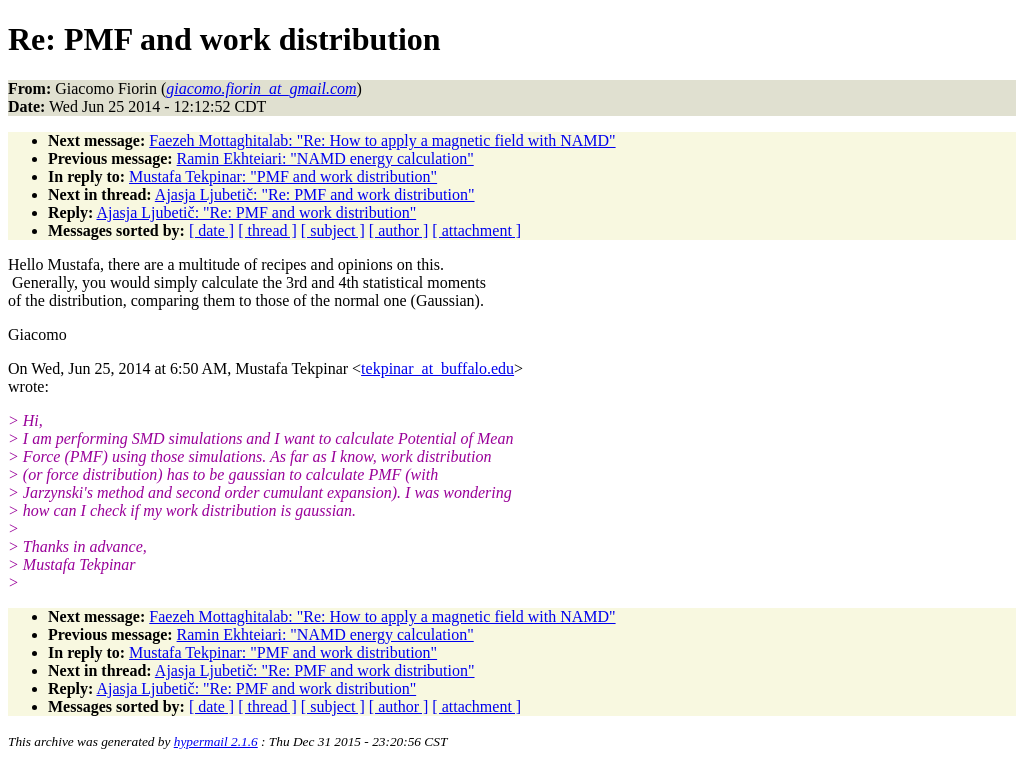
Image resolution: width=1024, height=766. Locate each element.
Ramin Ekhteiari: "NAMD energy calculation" (325, 158)
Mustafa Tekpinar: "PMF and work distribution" (283, 176)
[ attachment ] (476, 230)
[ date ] (211, 230)
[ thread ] (267, 230)
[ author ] (399, 230)
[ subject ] (333, 230)
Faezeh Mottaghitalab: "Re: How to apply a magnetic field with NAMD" (382, 140)
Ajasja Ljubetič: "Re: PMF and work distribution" (315, 194)
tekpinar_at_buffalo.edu (437, 368)
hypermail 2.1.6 (216, 741)
